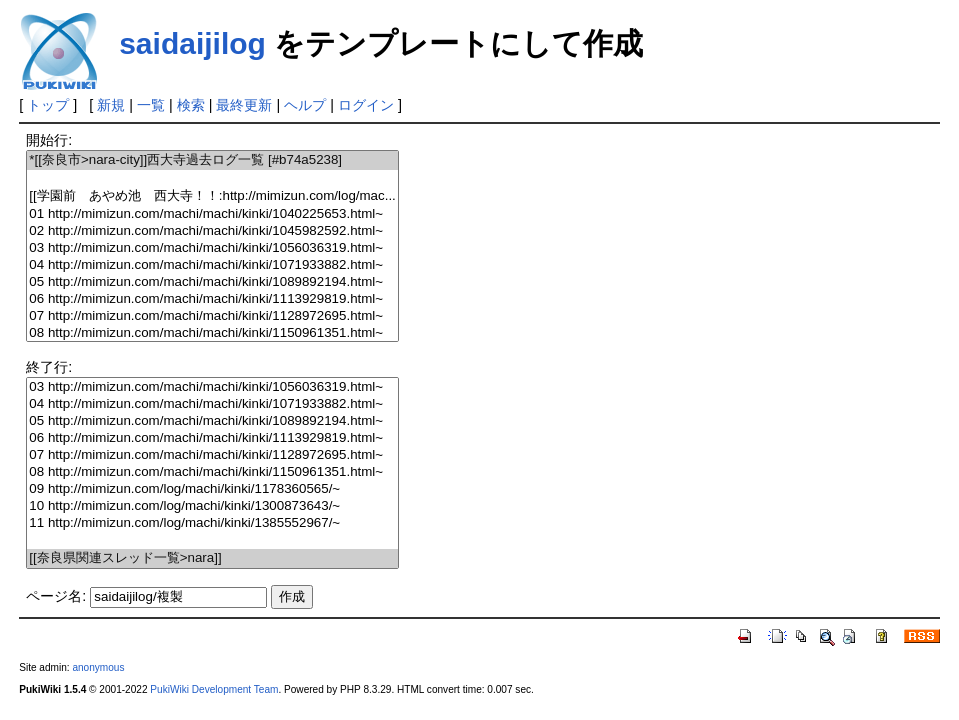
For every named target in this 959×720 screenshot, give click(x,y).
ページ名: (56, 596)
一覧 (151, 105)
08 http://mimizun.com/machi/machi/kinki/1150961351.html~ (212, 333)
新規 (111, 105)
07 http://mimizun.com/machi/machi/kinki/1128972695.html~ (212, 316)
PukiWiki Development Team (214, 689)
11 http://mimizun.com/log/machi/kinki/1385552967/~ (212, 523)
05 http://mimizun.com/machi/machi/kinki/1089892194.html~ (212, 282)
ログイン (366, 105)
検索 (191, 105)
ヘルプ (305, 105)
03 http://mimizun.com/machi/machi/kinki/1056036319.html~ (212, 248)
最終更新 (244, 105)
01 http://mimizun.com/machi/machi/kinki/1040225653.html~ (212, 214)
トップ (48, 105)
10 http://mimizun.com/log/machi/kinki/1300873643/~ (212, 506)
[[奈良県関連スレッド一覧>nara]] (212, 558)
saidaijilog (192, 43)
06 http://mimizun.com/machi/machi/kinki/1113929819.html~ (212, 299)
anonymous (98, 667)
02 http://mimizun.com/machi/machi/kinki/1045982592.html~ (212, 231)
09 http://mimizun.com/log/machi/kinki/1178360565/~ (212, 489)
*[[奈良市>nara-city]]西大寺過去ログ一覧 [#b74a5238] (212, 160)
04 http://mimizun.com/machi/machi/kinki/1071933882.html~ (212, 265)
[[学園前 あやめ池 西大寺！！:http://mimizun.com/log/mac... (212, 196)
